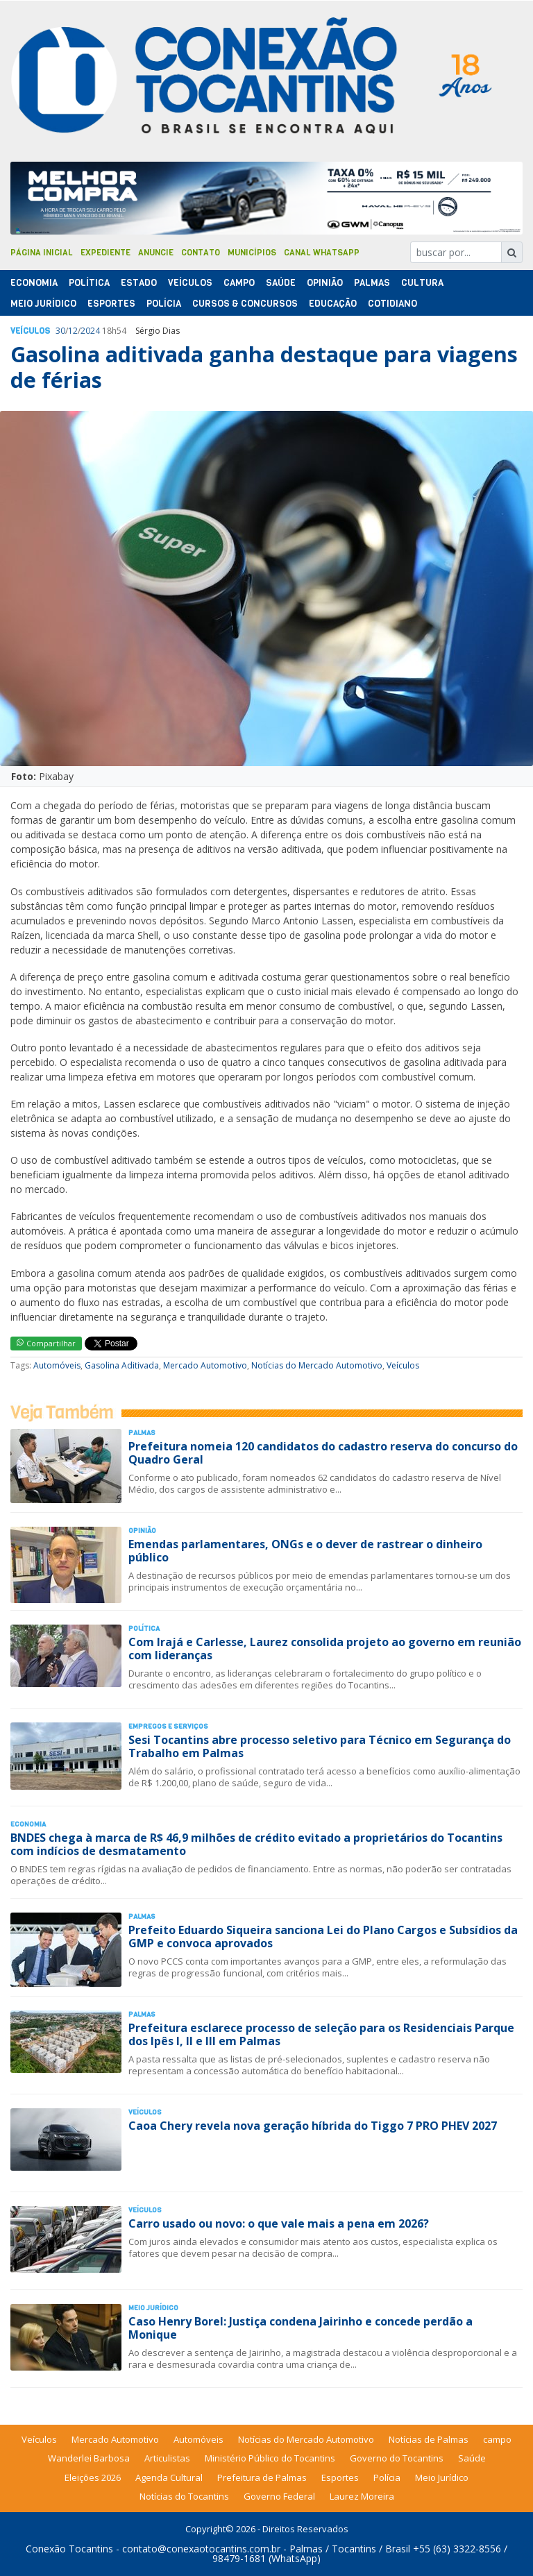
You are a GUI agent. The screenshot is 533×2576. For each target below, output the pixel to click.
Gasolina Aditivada (122, 1365)
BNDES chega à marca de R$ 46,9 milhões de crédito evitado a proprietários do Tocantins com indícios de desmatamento (256, 1844)
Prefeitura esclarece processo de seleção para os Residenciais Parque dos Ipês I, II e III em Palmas (321, 2034)
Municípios (252, 252)
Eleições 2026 (93, 2477)
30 (60, 331)
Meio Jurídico (43, 304)
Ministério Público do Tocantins (270, 2458)
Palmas (372, 283)
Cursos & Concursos (245, 304)
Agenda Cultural (169, 2477)
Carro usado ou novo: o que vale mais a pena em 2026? (278, 2223)
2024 (90, 331)
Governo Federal (279, 2496)
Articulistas (167, 2458)
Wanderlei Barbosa (89, 2458)
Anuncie (156, 252)
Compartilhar (46, 1343)
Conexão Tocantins (69, 2548)
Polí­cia (163, 304)
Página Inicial (41, 252)
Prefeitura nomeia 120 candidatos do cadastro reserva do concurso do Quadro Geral (323, 1453)
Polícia (386, 2477)
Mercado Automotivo (205, 1365)
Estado (139, 283)
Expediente (105, 252)
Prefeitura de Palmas (262, 2477)
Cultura (422, 283)
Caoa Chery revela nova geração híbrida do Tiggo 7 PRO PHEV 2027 (312, 2125)
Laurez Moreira (362, 2496)
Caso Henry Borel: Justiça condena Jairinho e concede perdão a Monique (300, 2328)
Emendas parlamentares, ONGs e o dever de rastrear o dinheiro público (305, 1550)
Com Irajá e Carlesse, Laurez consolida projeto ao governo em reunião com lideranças (324, 1648)
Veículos (190, 283)
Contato (200, 252)
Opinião (325, 283)
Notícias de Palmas (428, 2439)
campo (497, 2439)
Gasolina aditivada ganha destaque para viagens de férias (264, 366)
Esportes (111, 304)
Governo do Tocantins (396, 2458)
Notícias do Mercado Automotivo (316, 1365)
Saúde (281, 283)
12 (73, 331)
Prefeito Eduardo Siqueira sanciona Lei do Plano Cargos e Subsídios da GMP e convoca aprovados (323, 1936)
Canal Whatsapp (321, 252)
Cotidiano (392, 304)
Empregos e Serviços (168, 1726)
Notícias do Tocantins (184, 2496)
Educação (333, 304)
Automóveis (57, 1365)
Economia (34, 283)
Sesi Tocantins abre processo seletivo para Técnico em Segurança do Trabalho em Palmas (319, 1746)
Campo (239, 283)
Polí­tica (89, 283)
